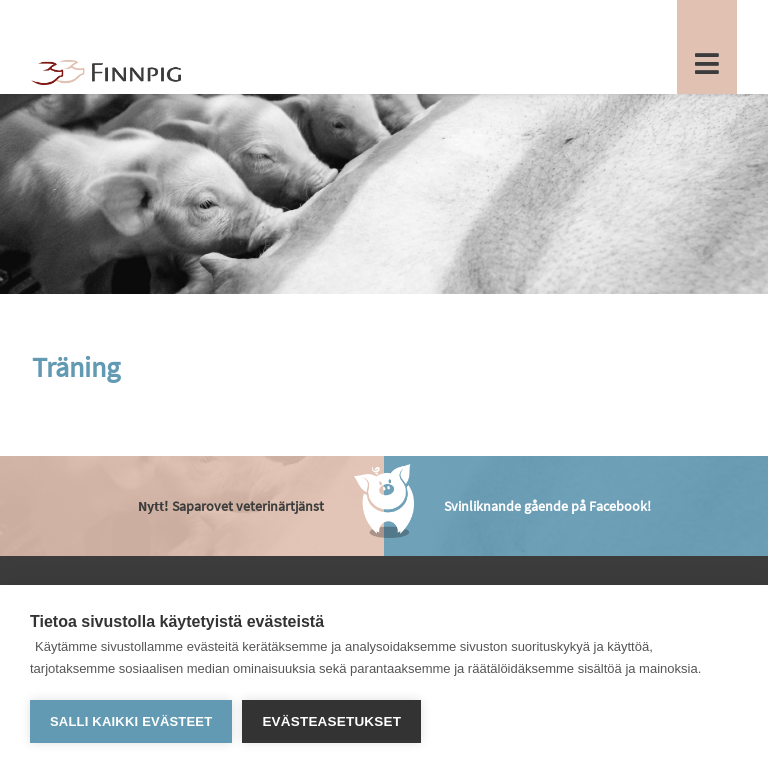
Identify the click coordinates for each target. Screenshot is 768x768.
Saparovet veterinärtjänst (231, 506)
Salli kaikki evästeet (131, 721)
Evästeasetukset (331, 721)
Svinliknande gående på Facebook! (547, 506)
